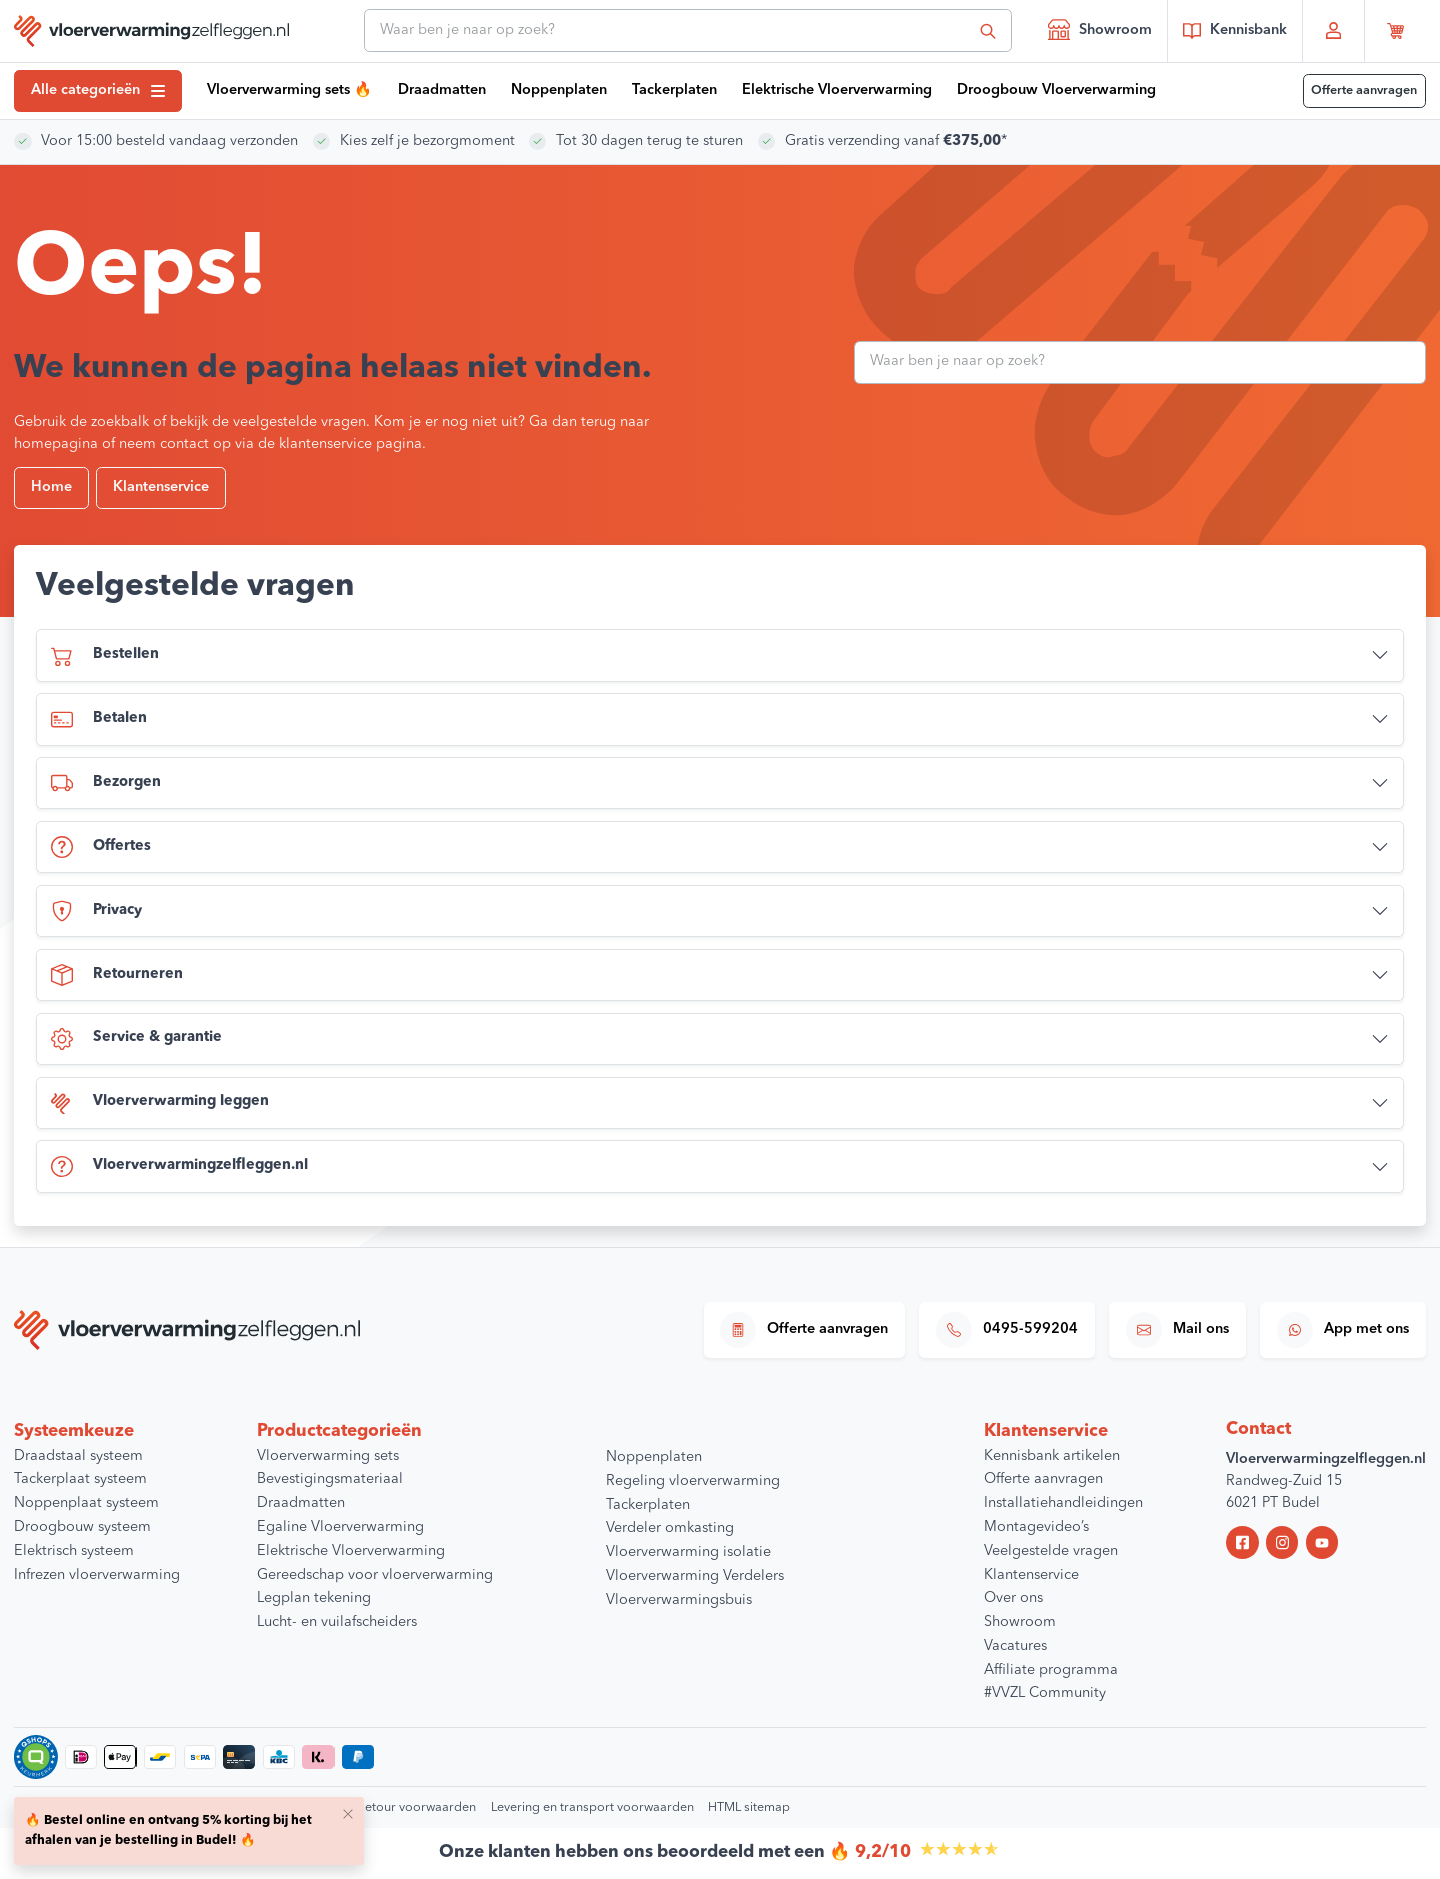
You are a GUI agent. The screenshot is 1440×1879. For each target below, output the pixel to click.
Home (51, 487)
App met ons (1343, 1330)
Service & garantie (136, 1039)
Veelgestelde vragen (1051, 1551)
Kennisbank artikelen (1052, 1456)
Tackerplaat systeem (80, 1479)
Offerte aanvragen (1364, 90)
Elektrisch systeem (74, 1551)
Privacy (96, 911)
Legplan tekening (314, 1598)
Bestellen (105, 656)
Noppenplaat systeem (86, 1503)
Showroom (1100, 29)
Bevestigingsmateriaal (330, 1479)
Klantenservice (161, 487)
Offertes (101, 847)
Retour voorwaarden (416, 1807)
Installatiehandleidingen (1063, 1503)
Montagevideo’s (1036, 1527)
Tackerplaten (674, 90)
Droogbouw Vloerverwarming (1056, 90)
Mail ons (1177, 1330)
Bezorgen (106, 783)
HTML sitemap (749, 1807)
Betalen (99, 720)
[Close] (348, 1813)
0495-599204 (1007, 1330)
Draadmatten (442, 90)
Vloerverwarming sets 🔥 (289, 90)
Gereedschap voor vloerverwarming (375, 1575)
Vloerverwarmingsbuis (679, 1600)
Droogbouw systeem (82, 1527)
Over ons (1013, 1598)
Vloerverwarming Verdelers (695, 1576)
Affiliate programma (1051, 1670)
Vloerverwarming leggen (160, 1103)
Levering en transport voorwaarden (592, 1807)
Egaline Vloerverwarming (340, 1527)
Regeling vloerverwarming (693, 1481)
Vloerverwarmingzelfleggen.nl (179, 1167)
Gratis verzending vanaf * (896, 141)
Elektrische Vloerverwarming (837, 90)
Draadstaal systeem (78, 1456)
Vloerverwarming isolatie (688, 1552)
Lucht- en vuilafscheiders (337, 1622)
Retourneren (117, 975)
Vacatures (1015, 1646)
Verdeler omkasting (670, 1528)
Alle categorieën (98, 90)
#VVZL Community (1045, 1693)
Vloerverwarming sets (328, 1456)
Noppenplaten (559, 90)
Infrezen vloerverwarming (97, 1575)
